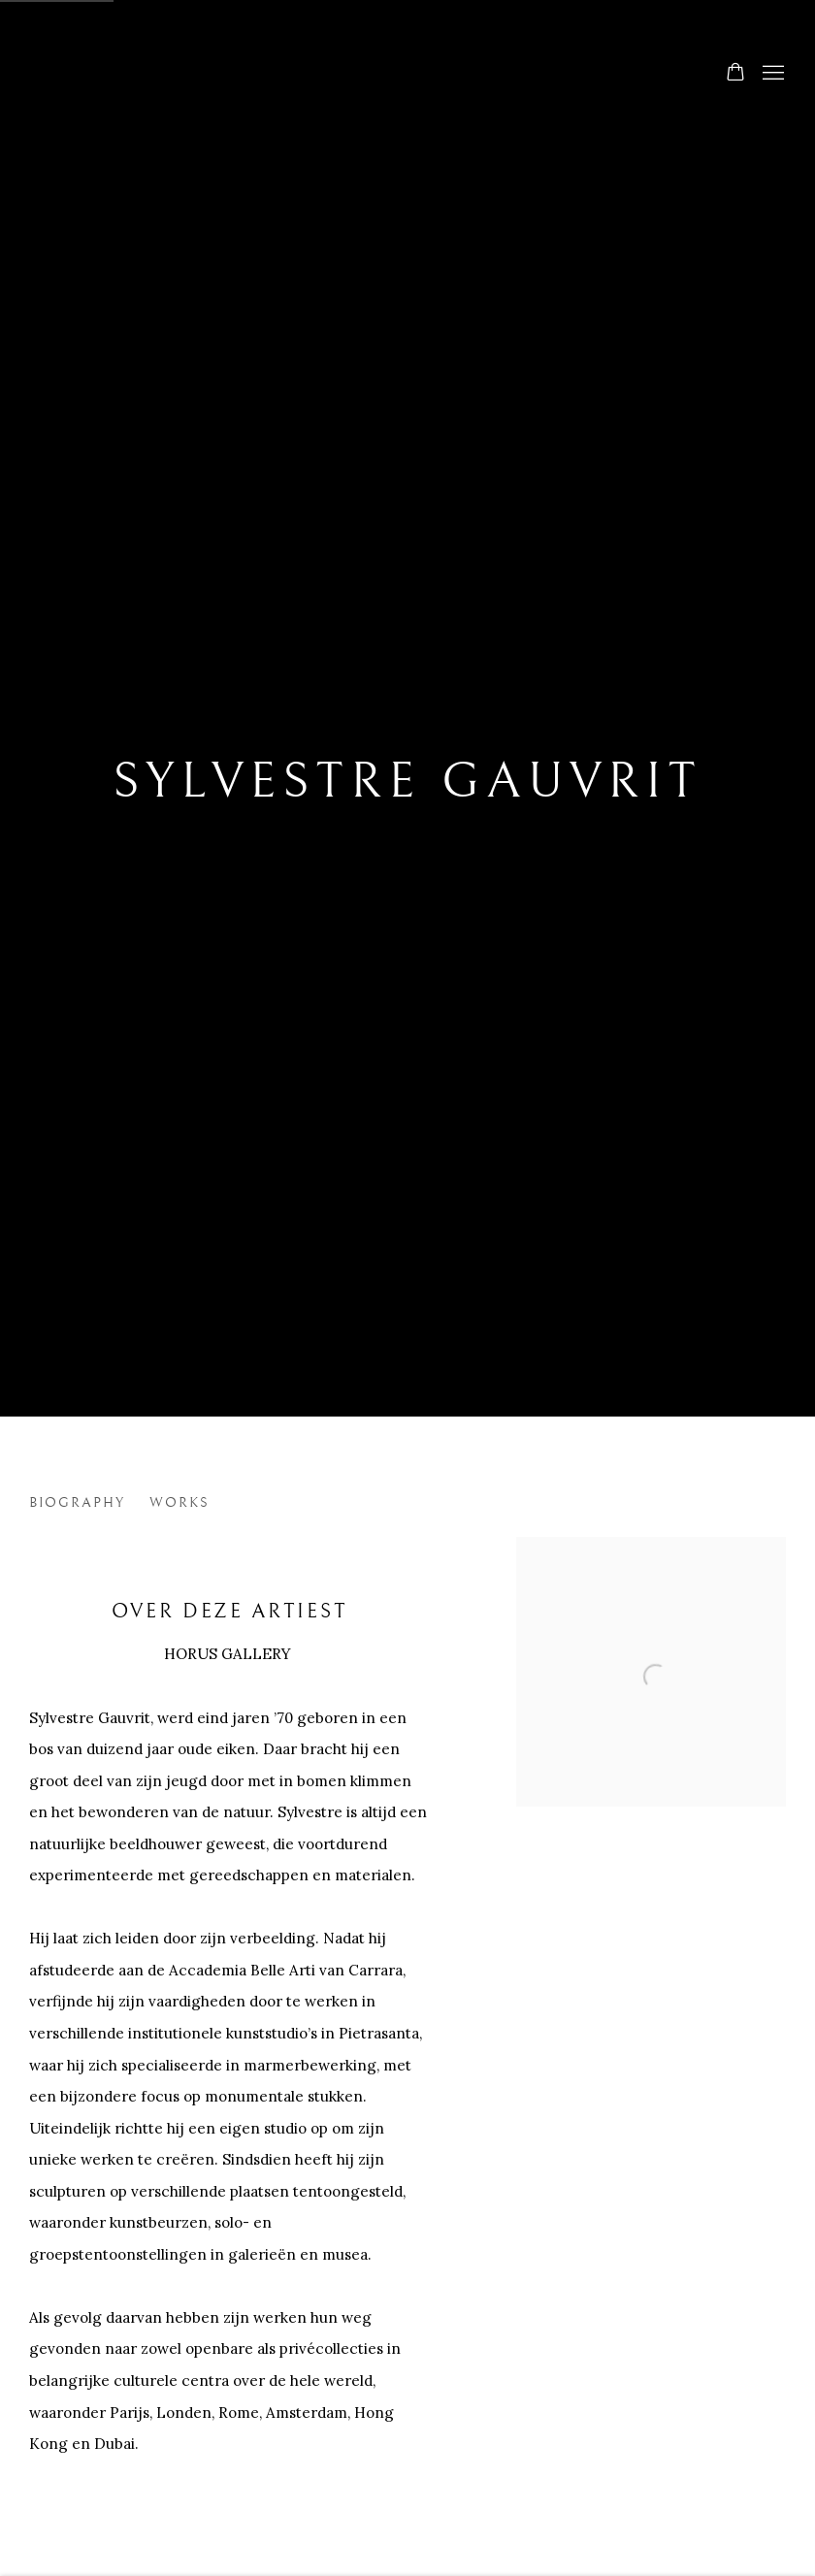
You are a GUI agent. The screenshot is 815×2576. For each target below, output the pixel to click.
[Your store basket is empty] (735, 73)
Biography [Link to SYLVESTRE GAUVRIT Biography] (77, 1502)
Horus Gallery (407, 74)
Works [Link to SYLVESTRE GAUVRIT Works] (179, 1502)
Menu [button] (771, 73)
